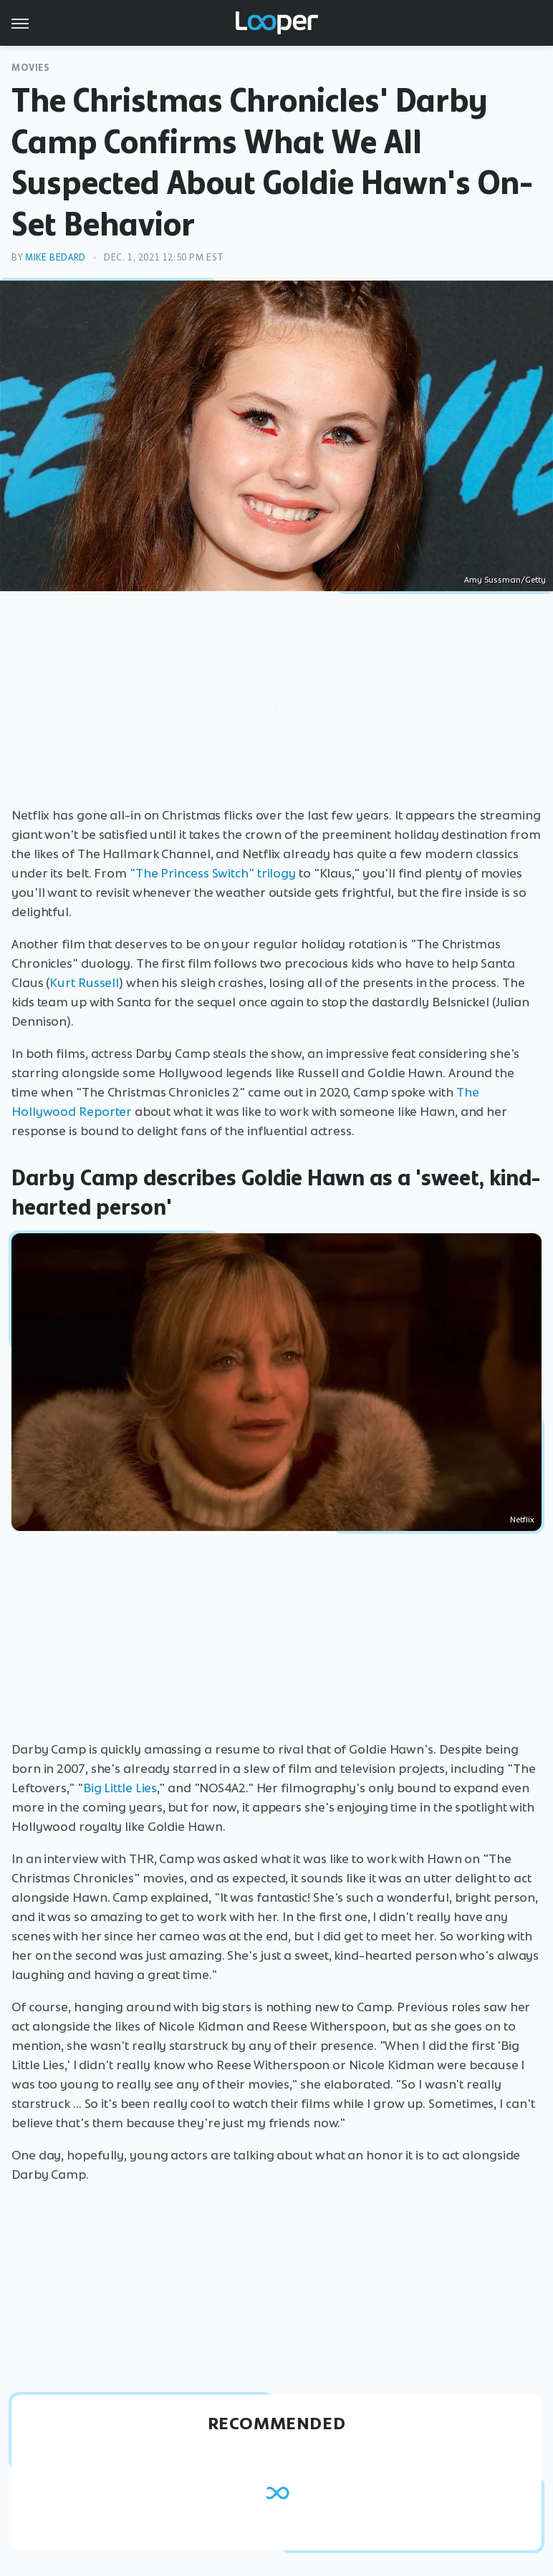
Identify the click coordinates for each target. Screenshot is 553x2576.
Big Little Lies (120, 1788)
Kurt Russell (84, 982)
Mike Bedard (55, 257)
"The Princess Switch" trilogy (213, 873)
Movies (30, 67)
